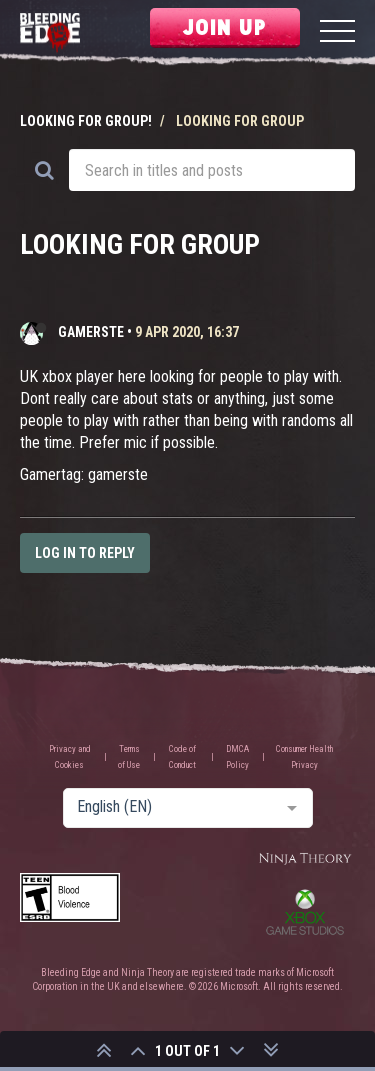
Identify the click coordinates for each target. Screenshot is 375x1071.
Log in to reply (85, 553)
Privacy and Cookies (70, 757)
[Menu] (337, 33)
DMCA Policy (237, 757)
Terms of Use (129, 757)
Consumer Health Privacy (304, 757)
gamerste (91, 332)
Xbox (305, 912)
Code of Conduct (182, 757)
